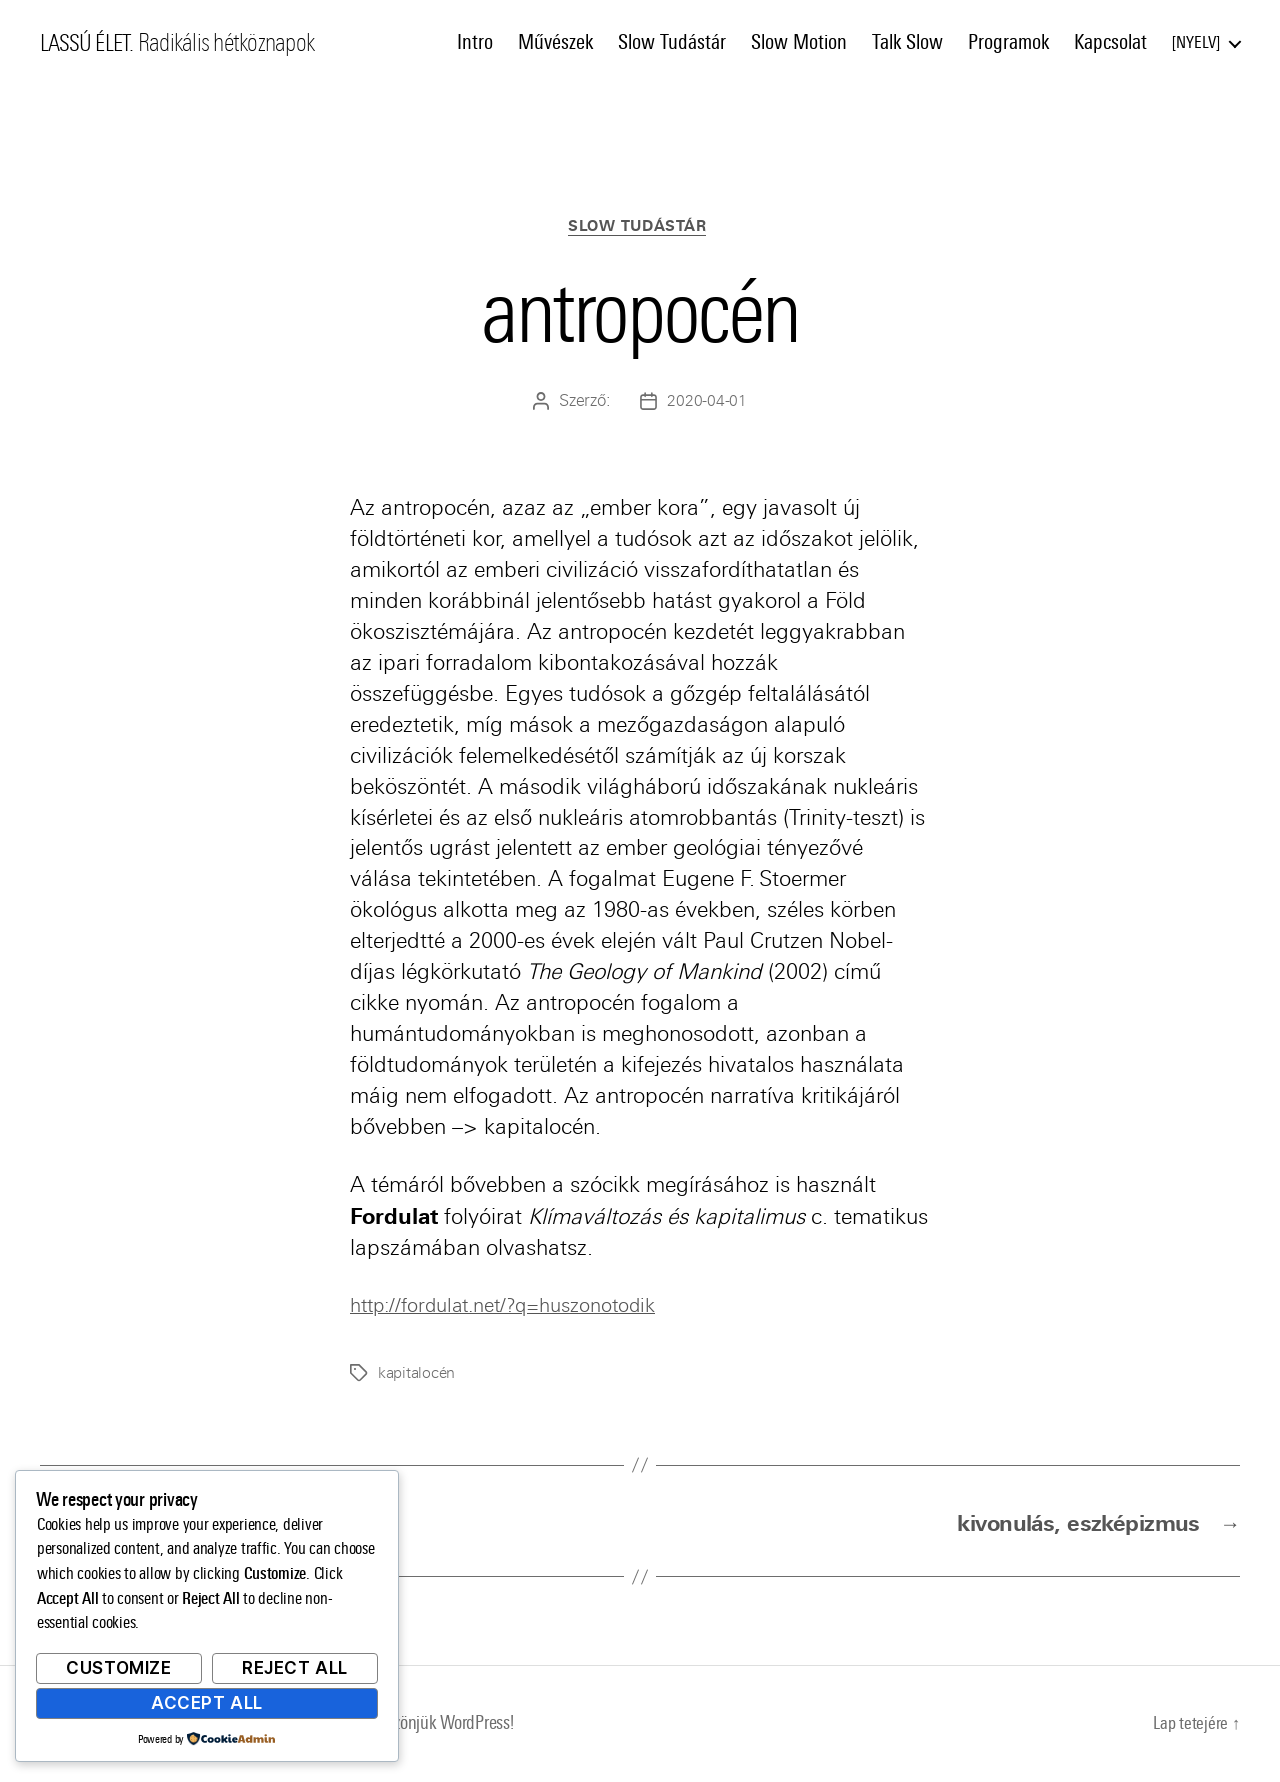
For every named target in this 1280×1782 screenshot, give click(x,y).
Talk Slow (907, 42)
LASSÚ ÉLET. (90, 43)
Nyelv (1196, 42)
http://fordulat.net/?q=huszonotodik (520, 1307)
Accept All (207, 1703)
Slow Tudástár (672, 42)
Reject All (295, 1668)
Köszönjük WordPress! (450, 1725)
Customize (118, 1668)
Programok (1008, 42)
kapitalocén (419, 1375)
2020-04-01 (706, 403)
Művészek (555, 42)
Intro (475, 42)
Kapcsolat (1110, 42)
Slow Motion (799, 42)
